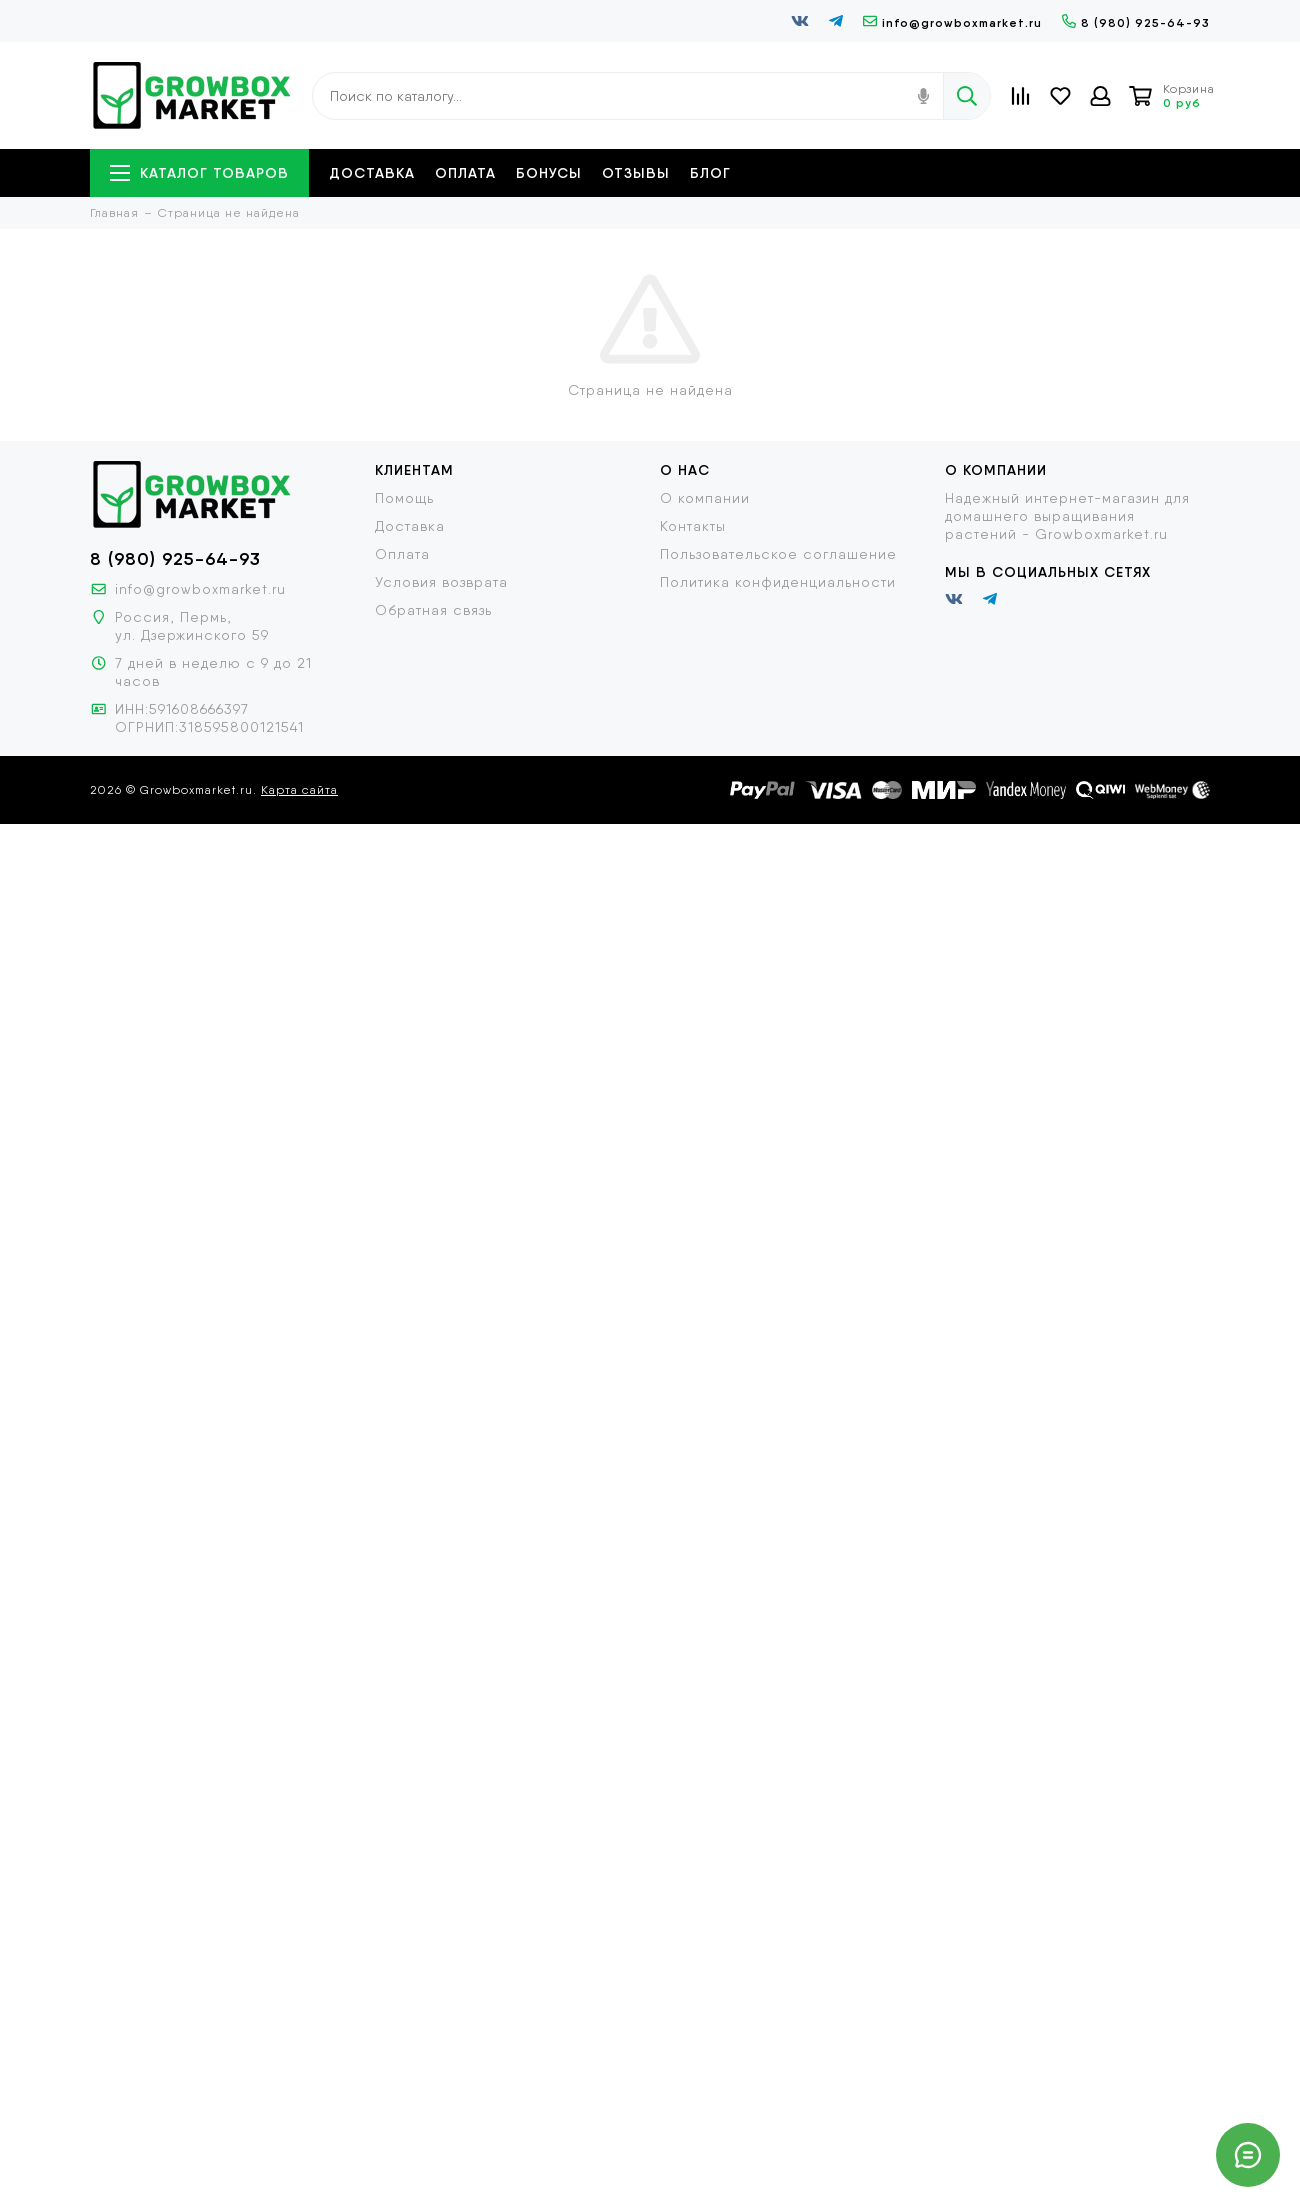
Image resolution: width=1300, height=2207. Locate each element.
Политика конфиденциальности (778, 582)
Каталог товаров (199, 173)
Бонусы (549, 173)
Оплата (465, 173)
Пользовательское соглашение (778, 554)
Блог (710, 173)
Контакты (693, 526)
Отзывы (636, 173)
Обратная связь (433, 610)
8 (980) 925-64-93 (1136, 22)
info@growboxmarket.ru (952, 22)
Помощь (404, 498)
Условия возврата (441, 582)
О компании (705, 498)
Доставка (372, 173)
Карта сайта (299, 790)
